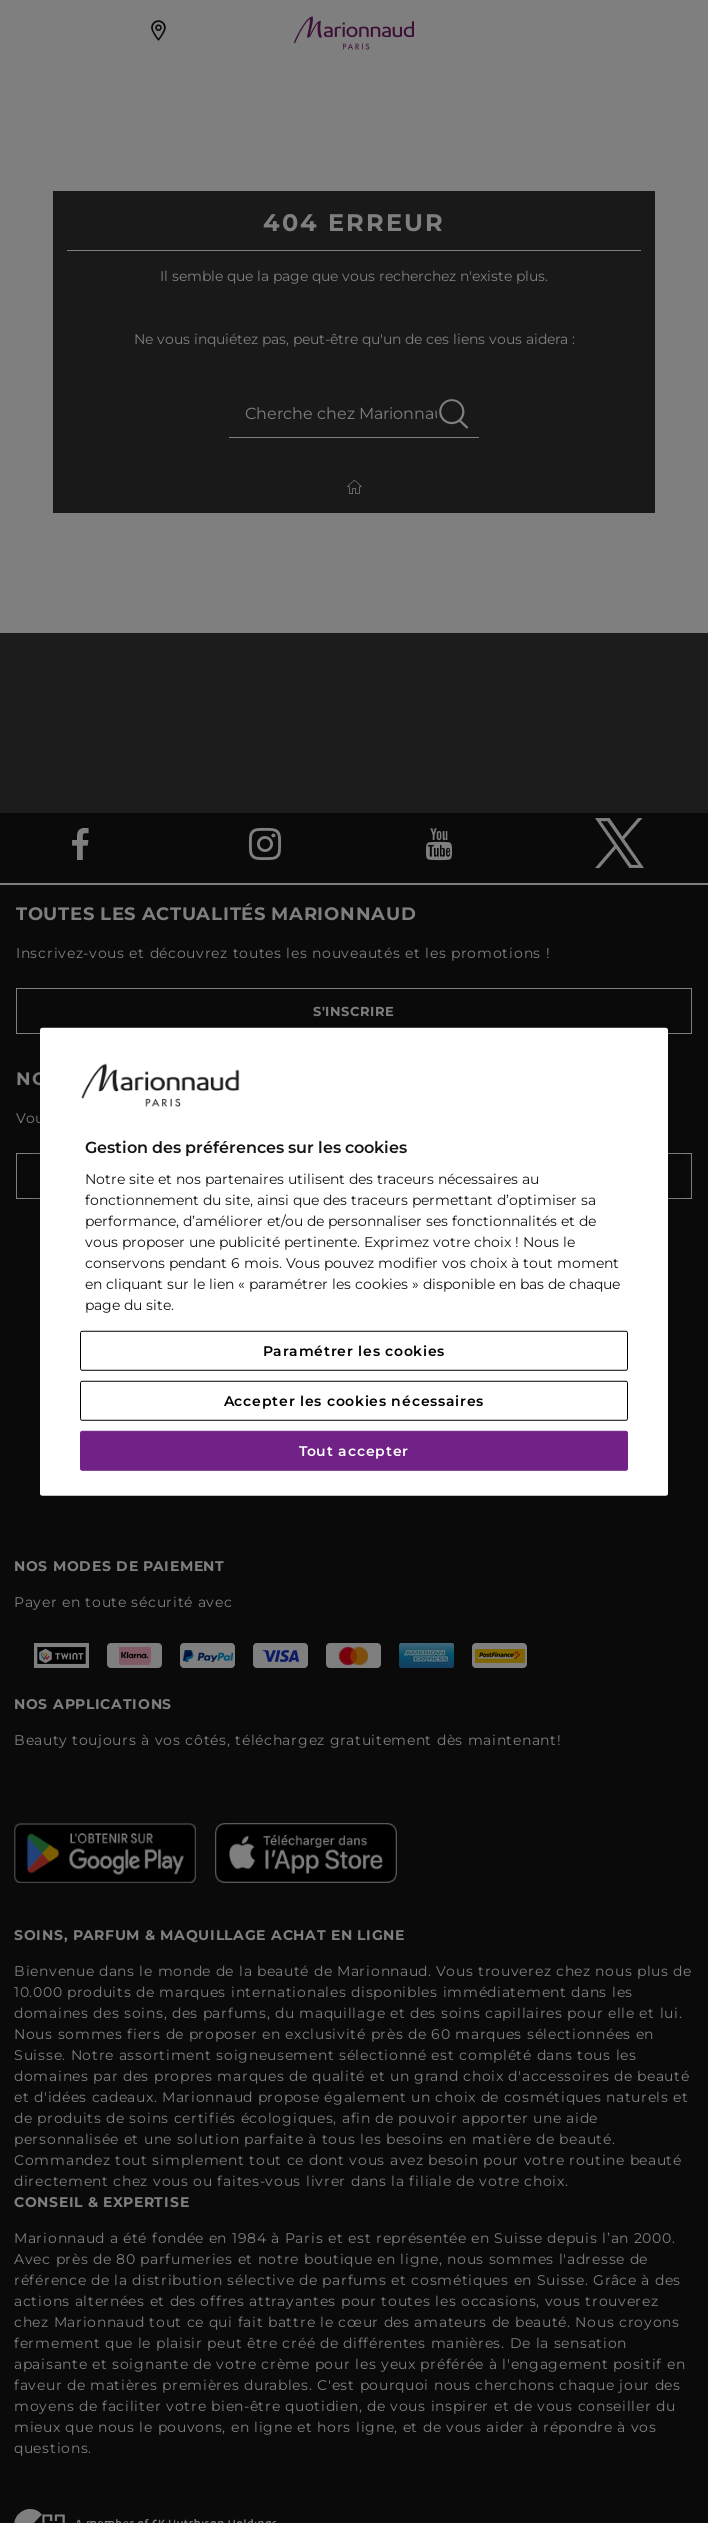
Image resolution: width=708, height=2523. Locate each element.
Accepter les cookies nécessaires (354, 1401)
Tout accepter (354, 1451)
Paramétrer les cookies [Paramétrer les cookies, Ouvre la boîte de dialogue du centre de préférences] (354, 1351)
